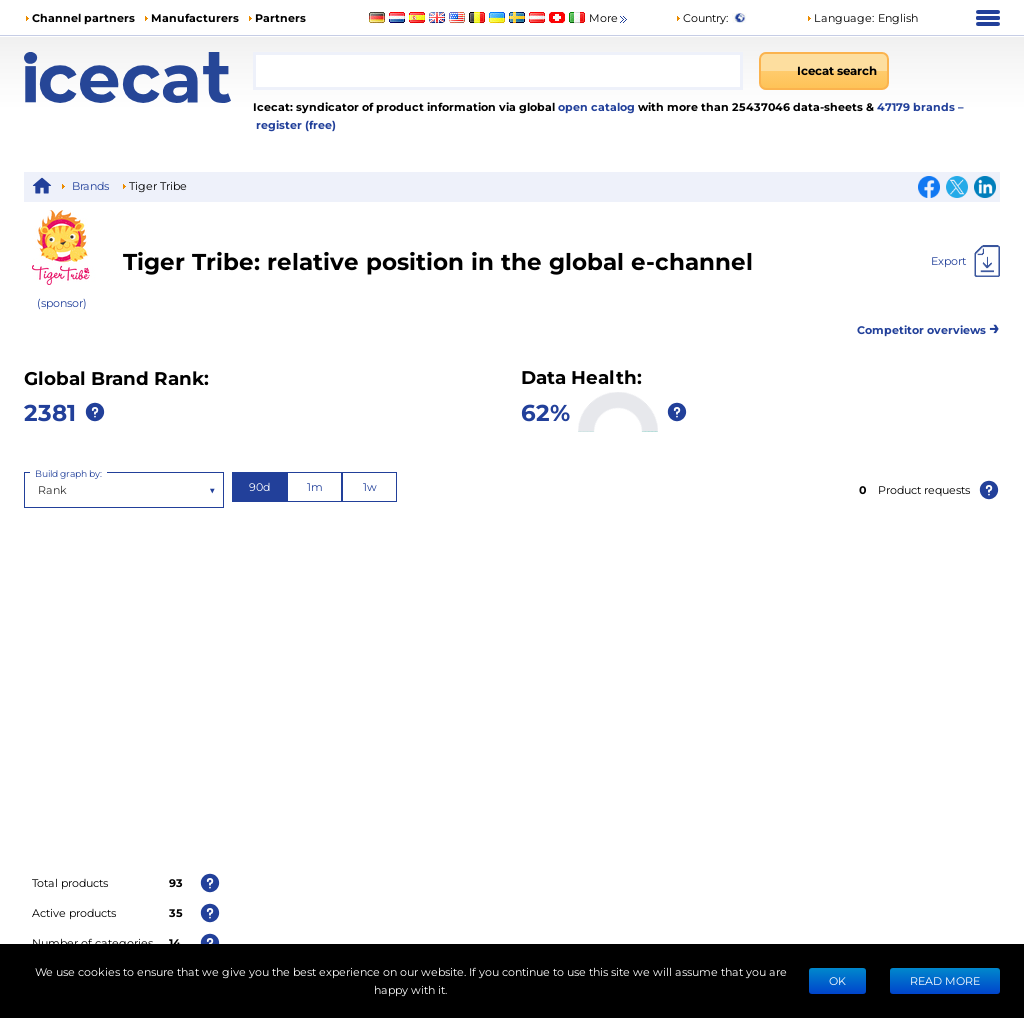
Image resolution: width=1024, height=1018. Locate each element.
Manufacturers (195, 17)
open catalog (595, 106)
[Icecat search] (824, 71)
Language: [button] (840, 17)
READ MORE (945, 980)
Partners (280, 17)
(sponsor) (62, 302)
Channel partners (83, 17)
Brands (90, 185)
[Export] (965, 261)
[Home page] (138, 77)
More (609, 18)
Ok (837, 980)
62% (545, 411)
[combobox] (498, 71)
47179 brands (917, 106)
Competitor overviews (928, 326)
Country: (701, 17)
